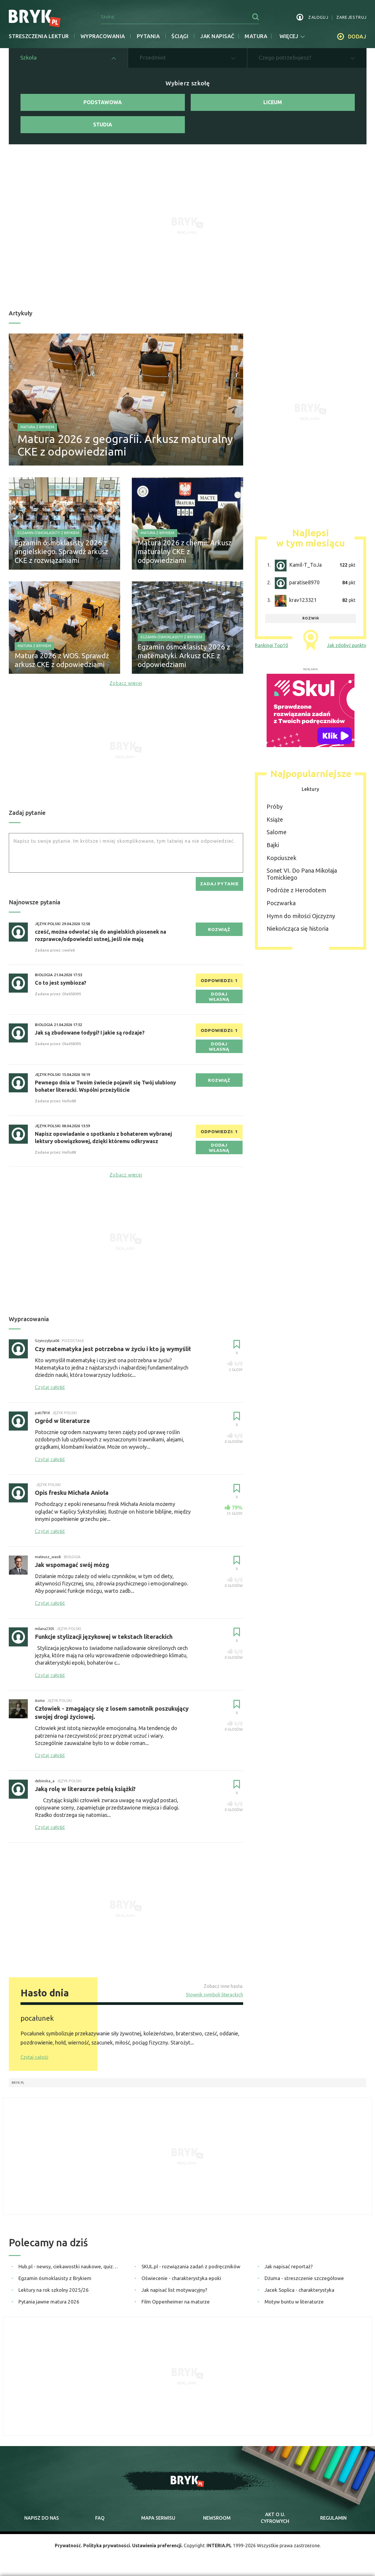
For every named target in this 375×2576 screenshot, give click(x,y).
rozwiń (310, 621)
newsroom (217, 2523)
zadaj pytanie (219, 887)
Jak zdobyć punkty (346, 648)
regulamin (333, 2523)
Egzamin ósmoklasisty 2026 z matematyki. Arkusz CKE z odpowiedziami (184, 659)
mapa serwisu (158, 2523)
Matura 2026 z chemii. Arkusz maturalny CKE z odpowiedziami (184, 555)
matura (256, 36)
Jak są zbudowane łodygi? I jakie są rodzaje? (89, 1037)
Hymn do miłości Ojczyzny (301, 918)
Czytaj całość (34, 2062)
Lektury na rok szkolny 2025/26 (53, 2295)
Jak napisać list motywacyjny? (174, 2295)
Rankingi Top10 (271, 648)
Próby (275, 809)
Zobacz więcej (126, 685)
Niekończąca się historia (297, 931)
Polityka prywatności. (105, 2551)
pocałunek (37, 2023)
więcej (292, 36)
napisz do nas (41, 2523)
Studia (102, 127)
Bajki (273, 848)
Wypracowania (103, 36)
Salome (277, 835)
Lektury (310, 792)
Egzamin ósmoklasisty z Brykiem (48, 536)
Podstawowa (102, 103)
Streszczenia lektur (39, 36)
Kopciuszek (281, 860)
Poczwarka (281, 906)
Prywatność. (66, 2551)
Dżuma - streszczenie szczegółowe (304, 2283)
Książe (275, 822)
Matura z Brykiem (37, 428)
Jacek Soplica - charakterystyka (299, 2295)
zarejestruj (351, 17)
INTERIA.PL (221, 2551)
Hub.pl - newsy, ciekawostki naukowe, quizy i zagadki (69, 2271)
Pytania (148, 36)
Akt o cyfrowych (275, 2523)
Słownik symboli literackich (214, 1999)
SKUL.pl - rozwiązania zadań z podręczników (191, 2271)
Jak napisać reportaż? (289, 2271)
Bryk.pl (18, 2088)
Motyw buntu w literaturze (294, 2306)
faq (100, 2523)
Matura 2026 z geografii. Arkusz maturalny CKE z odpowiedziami (102, 447)
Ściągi (179, 36)
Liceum (272, 103)
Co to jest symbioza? (60, 986)
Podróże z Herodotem (296, 893)
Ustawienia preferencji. (157, 2551)
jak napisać (217, 36)
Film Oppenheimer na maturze (176, 2306)
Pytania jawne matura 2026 (48, 2306)
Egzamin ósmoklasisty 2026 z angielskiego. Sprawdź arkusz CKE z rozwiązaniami (61, 555)
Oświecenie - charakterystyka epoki (181, 2283)
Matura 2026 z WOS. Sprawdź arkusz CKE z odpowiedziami (62, 663)
